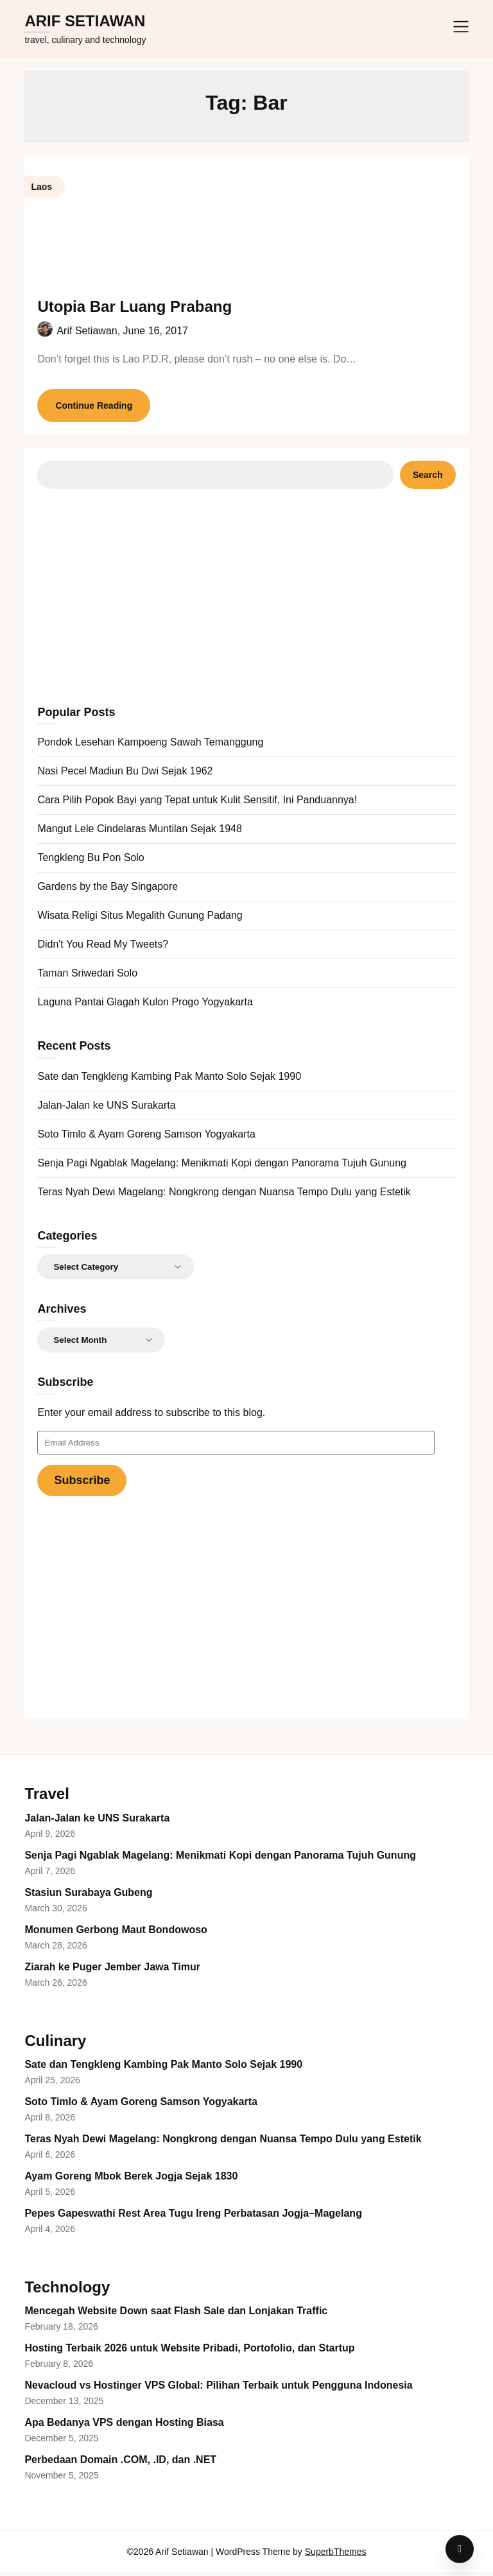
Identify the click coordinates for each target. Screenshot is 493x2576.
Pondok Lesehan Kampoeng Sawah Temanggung (150, 745)
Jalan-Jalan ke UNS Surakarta (106, 1109)
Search (428, 478)
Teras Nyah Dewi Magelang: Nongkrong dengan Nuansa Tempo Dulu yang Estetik (223, 1195)
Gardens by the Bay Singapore (107, 890)
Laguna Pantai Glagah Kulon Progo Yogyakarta (144, 1005)
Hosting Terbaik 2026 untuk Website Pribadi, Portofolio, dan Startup (189, 2351)
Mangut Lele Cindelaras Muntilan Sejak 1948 (139, 832)
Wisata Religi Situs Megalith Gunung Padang (139, 919)
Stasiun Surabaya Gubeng (88, 1896)
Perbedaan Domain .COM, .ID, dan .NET (120, 2463)
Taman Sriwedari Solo (87, 976)
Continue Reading (93, 409)
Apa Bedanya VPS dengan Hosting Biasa (123, 2426)
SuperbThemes (336, 2555)
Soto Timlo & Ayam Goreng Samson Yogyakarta (146, 1137)
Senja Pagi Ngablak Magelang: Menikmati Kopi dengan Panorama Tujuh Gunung (221, 1166)
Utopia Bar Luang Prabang (134, 306)
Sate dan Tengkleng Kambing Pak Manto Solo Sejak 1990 (169, 1080)
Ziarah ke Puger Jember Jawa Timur (112, 1970)
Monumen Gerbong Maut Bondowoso (115, 1933)
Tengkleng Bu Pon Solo (90, 861)
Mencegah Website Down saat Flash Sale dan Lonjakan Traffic (175, 2314)
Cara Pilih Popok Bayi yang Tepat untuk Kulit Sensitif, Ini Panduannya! (197, 803)
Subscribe (82, 1484)
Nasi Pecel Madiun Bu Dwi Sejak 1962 (124, 774)
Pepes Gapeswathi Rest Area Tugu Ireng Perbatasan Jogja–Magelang (193, 2217)
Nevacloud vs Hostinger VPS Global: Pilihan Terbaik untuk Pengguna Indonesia (218, 2389)
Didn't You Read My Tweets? (102, 948)
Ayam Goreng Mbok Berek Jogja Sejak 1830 (131, 2179)
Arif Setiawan (84, 21)
